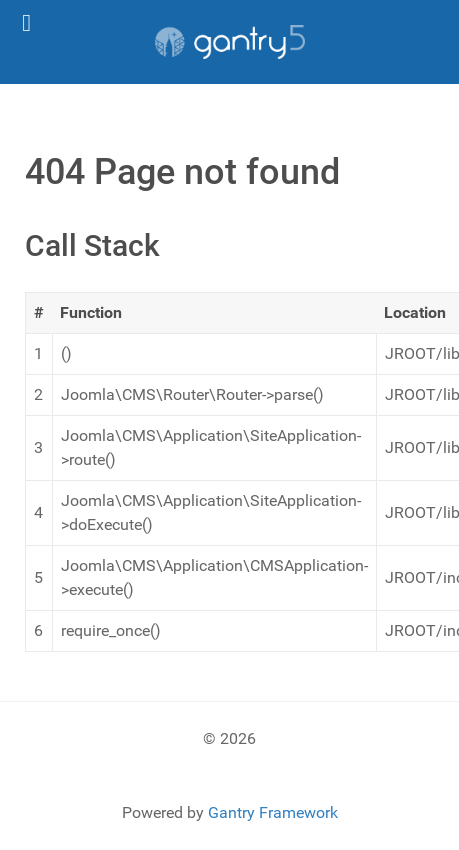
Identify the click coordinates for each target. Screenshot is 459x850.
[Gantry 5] (229, 42)
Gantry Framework (273, 812)
